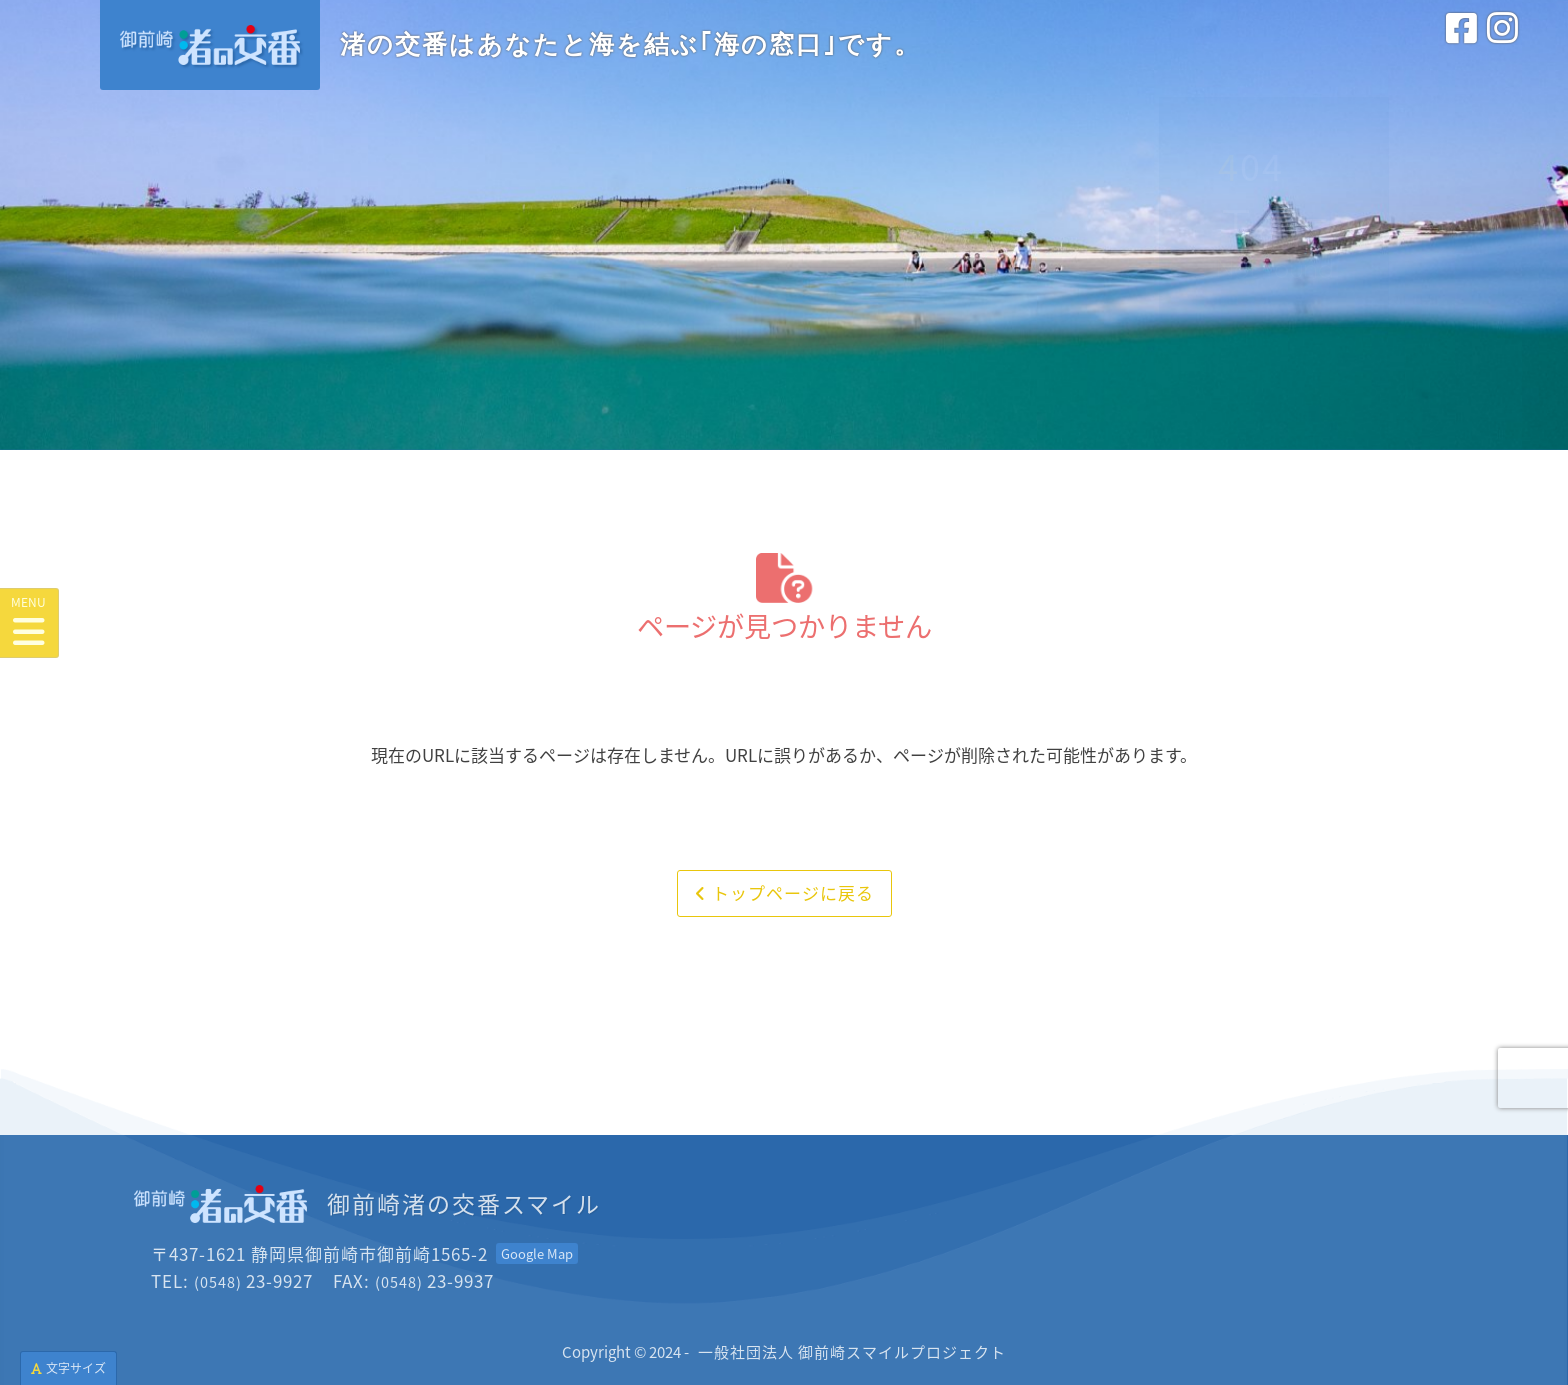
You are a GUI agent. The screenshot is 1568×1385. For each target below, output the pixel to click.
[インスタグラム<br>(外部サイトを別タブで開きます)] (1502, 49)
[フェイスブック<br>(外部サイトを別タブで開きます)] (1461, 49)
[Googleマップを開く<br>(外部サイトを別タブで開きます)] (537, 1253)
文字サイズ (68, 1367)
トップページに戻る (784, 892)
